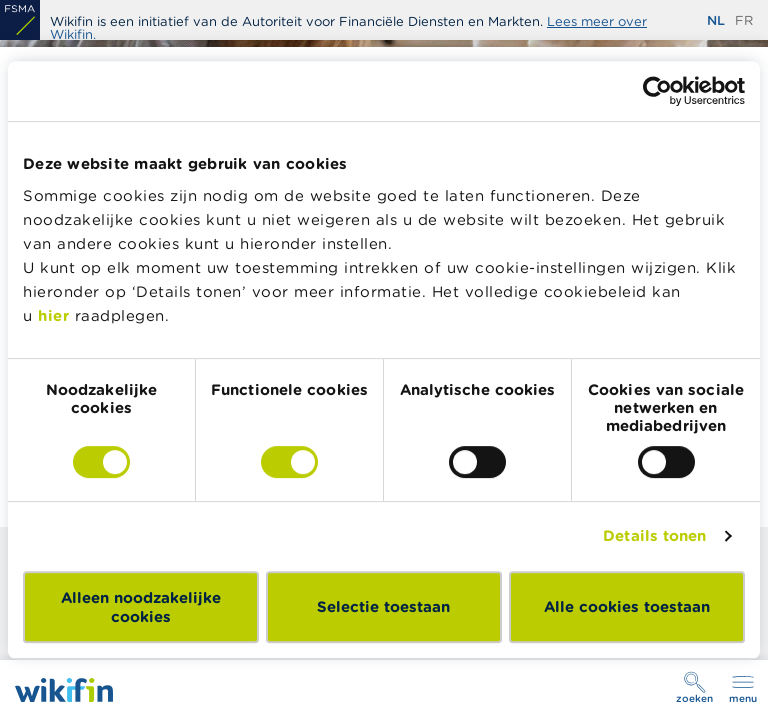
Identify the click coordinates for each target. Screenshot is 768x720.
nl (716, 20)
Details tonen (654, 535)
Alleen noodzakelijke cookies (141, 607)
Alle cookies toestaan (627, 606)
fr (744, 20)
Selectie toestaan (383, 606)
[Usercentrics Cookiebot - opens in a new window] (657, 91)
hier (53, 315)
